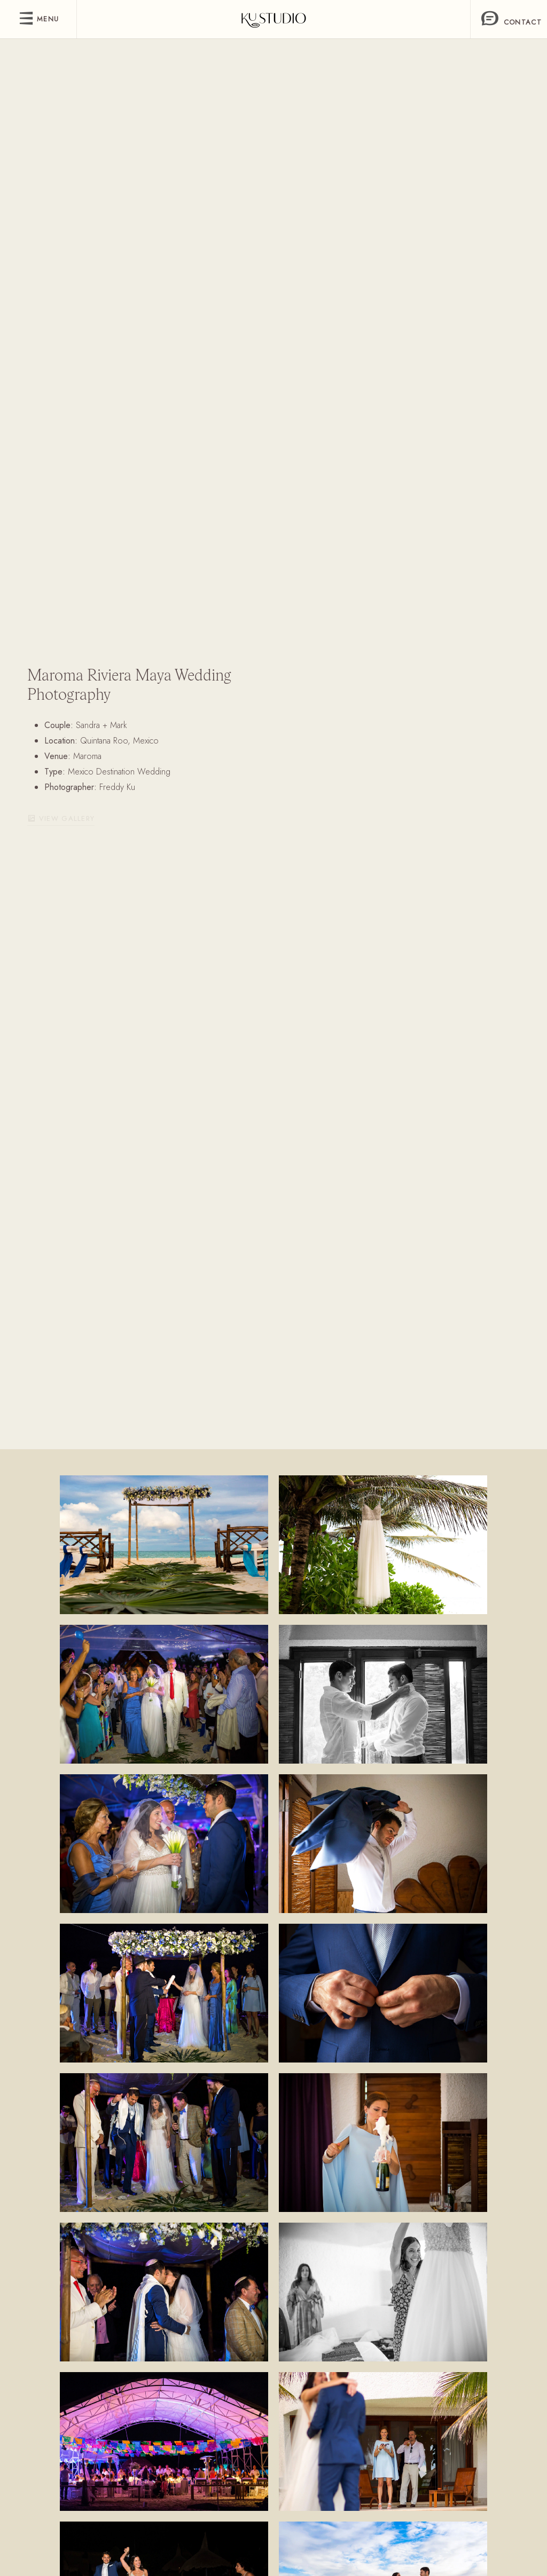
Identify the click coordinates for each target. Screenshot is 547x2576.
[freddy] (273, 19)
